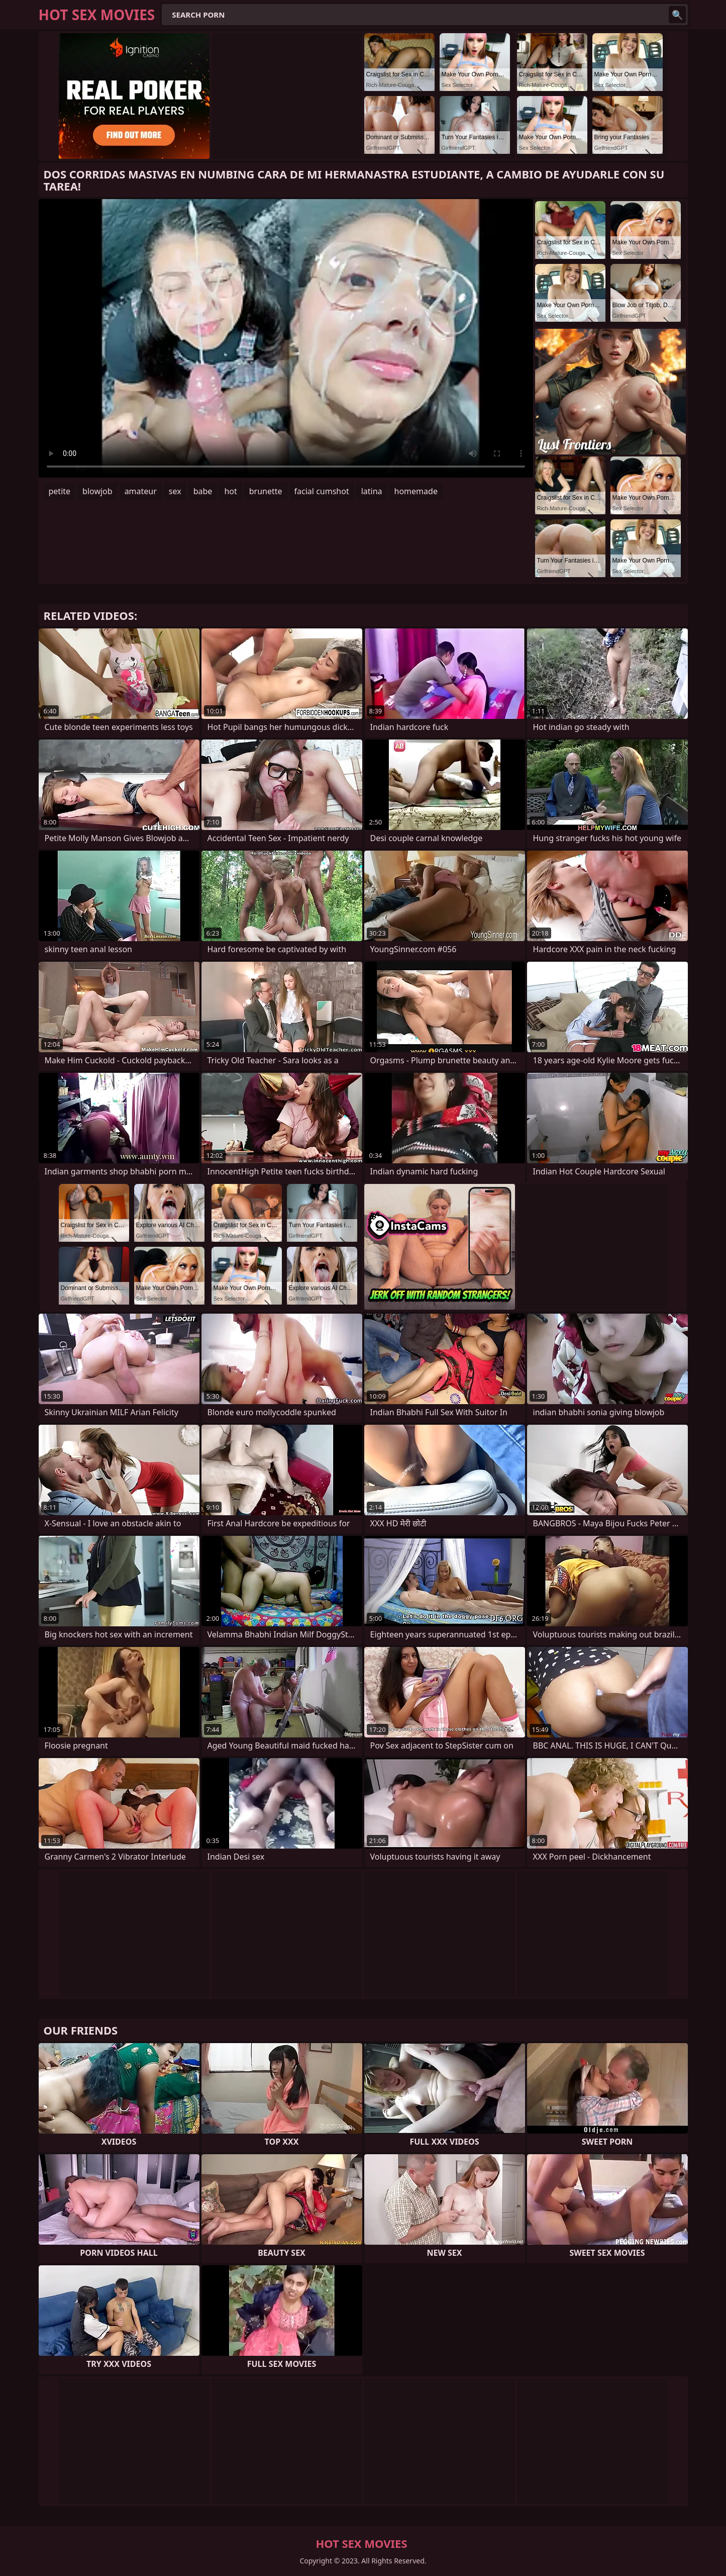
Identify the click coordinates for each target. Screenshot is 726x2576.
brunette (265, 491)
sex (175, 491)
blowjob (97, 491)
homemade (416, 491)
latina (371, 491)
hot (230, 491)
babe (203, 491)
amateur (141, 491)
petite (60, 491)
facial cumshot (321, 491)
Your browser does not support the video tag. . (286, 338)
